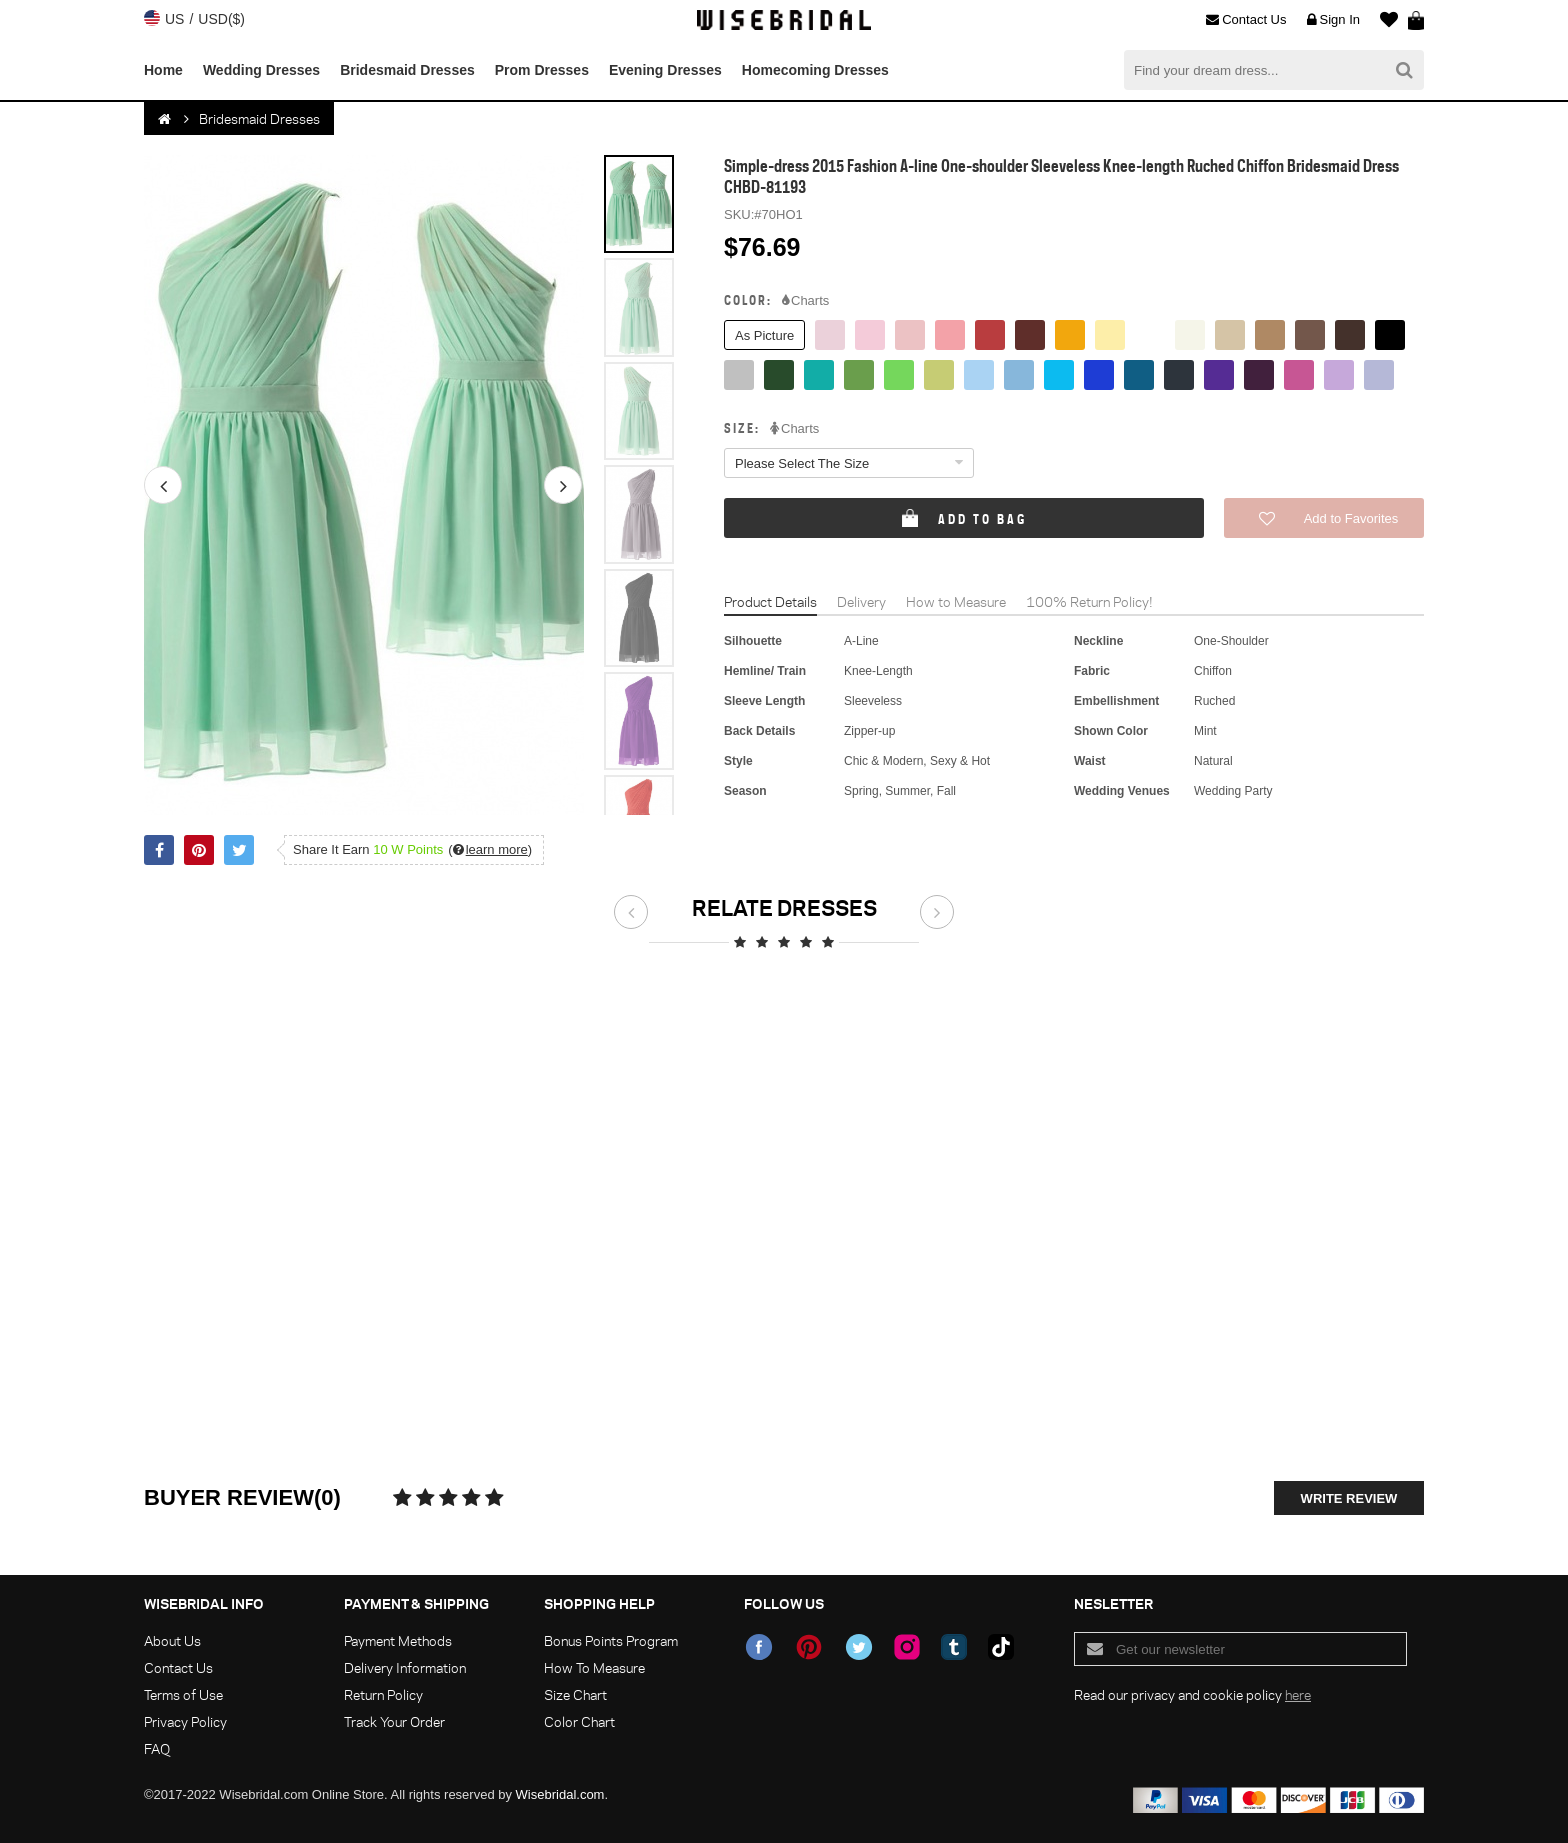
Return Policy (383, 1694)
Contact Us (1246, 20)
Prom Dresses (542, 70)
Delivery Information (405, 1667)
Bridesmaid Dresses (407, 70)
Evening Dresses (665, 70)
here (1298, 1694)
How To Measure (594, 1667)
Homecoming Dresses (815, 70)
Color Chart (579, 1721)
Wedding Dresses (261, 70)
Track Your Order (394, 1721)
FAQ (157, 1748)
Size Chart (575, 1694)
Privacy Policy (185, 1721)
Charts (805, 301)
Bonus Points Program (611, 1640)
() (490, 849)
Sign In (1333, 20)
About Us (172, 1640)
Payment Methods (398, 1640)
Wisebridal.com (560, 1794)
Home (163, 70)
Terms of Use (183, 1694)
